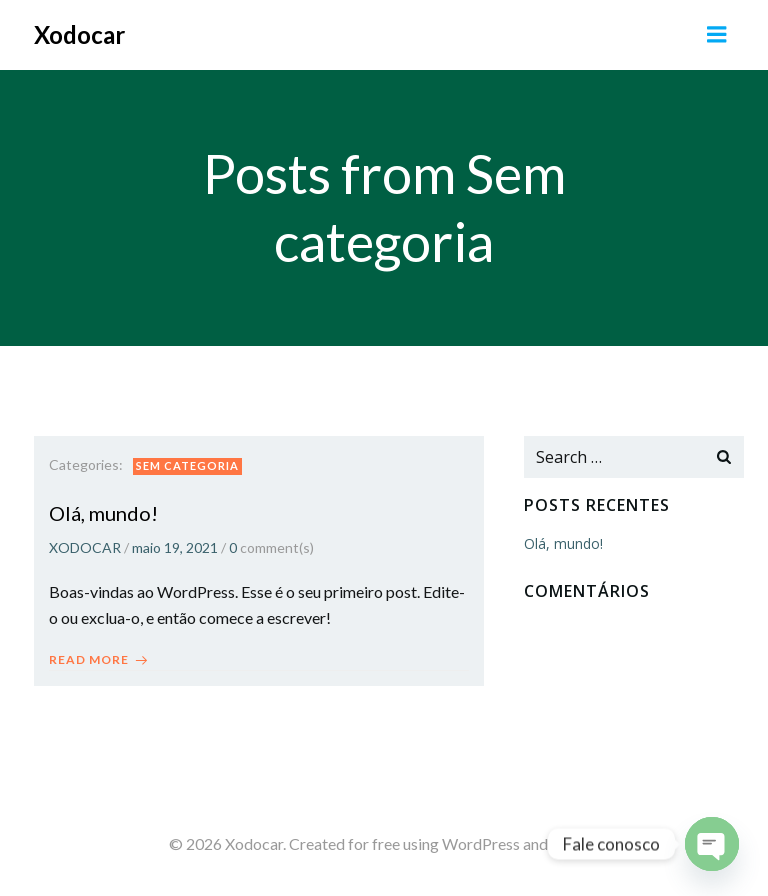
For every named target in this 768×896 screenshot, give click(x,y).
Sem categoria (187, 465)
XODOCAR (85, 547)
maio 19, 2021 (175, 547)
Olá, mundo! (563, 543)
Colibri (575, 843)
